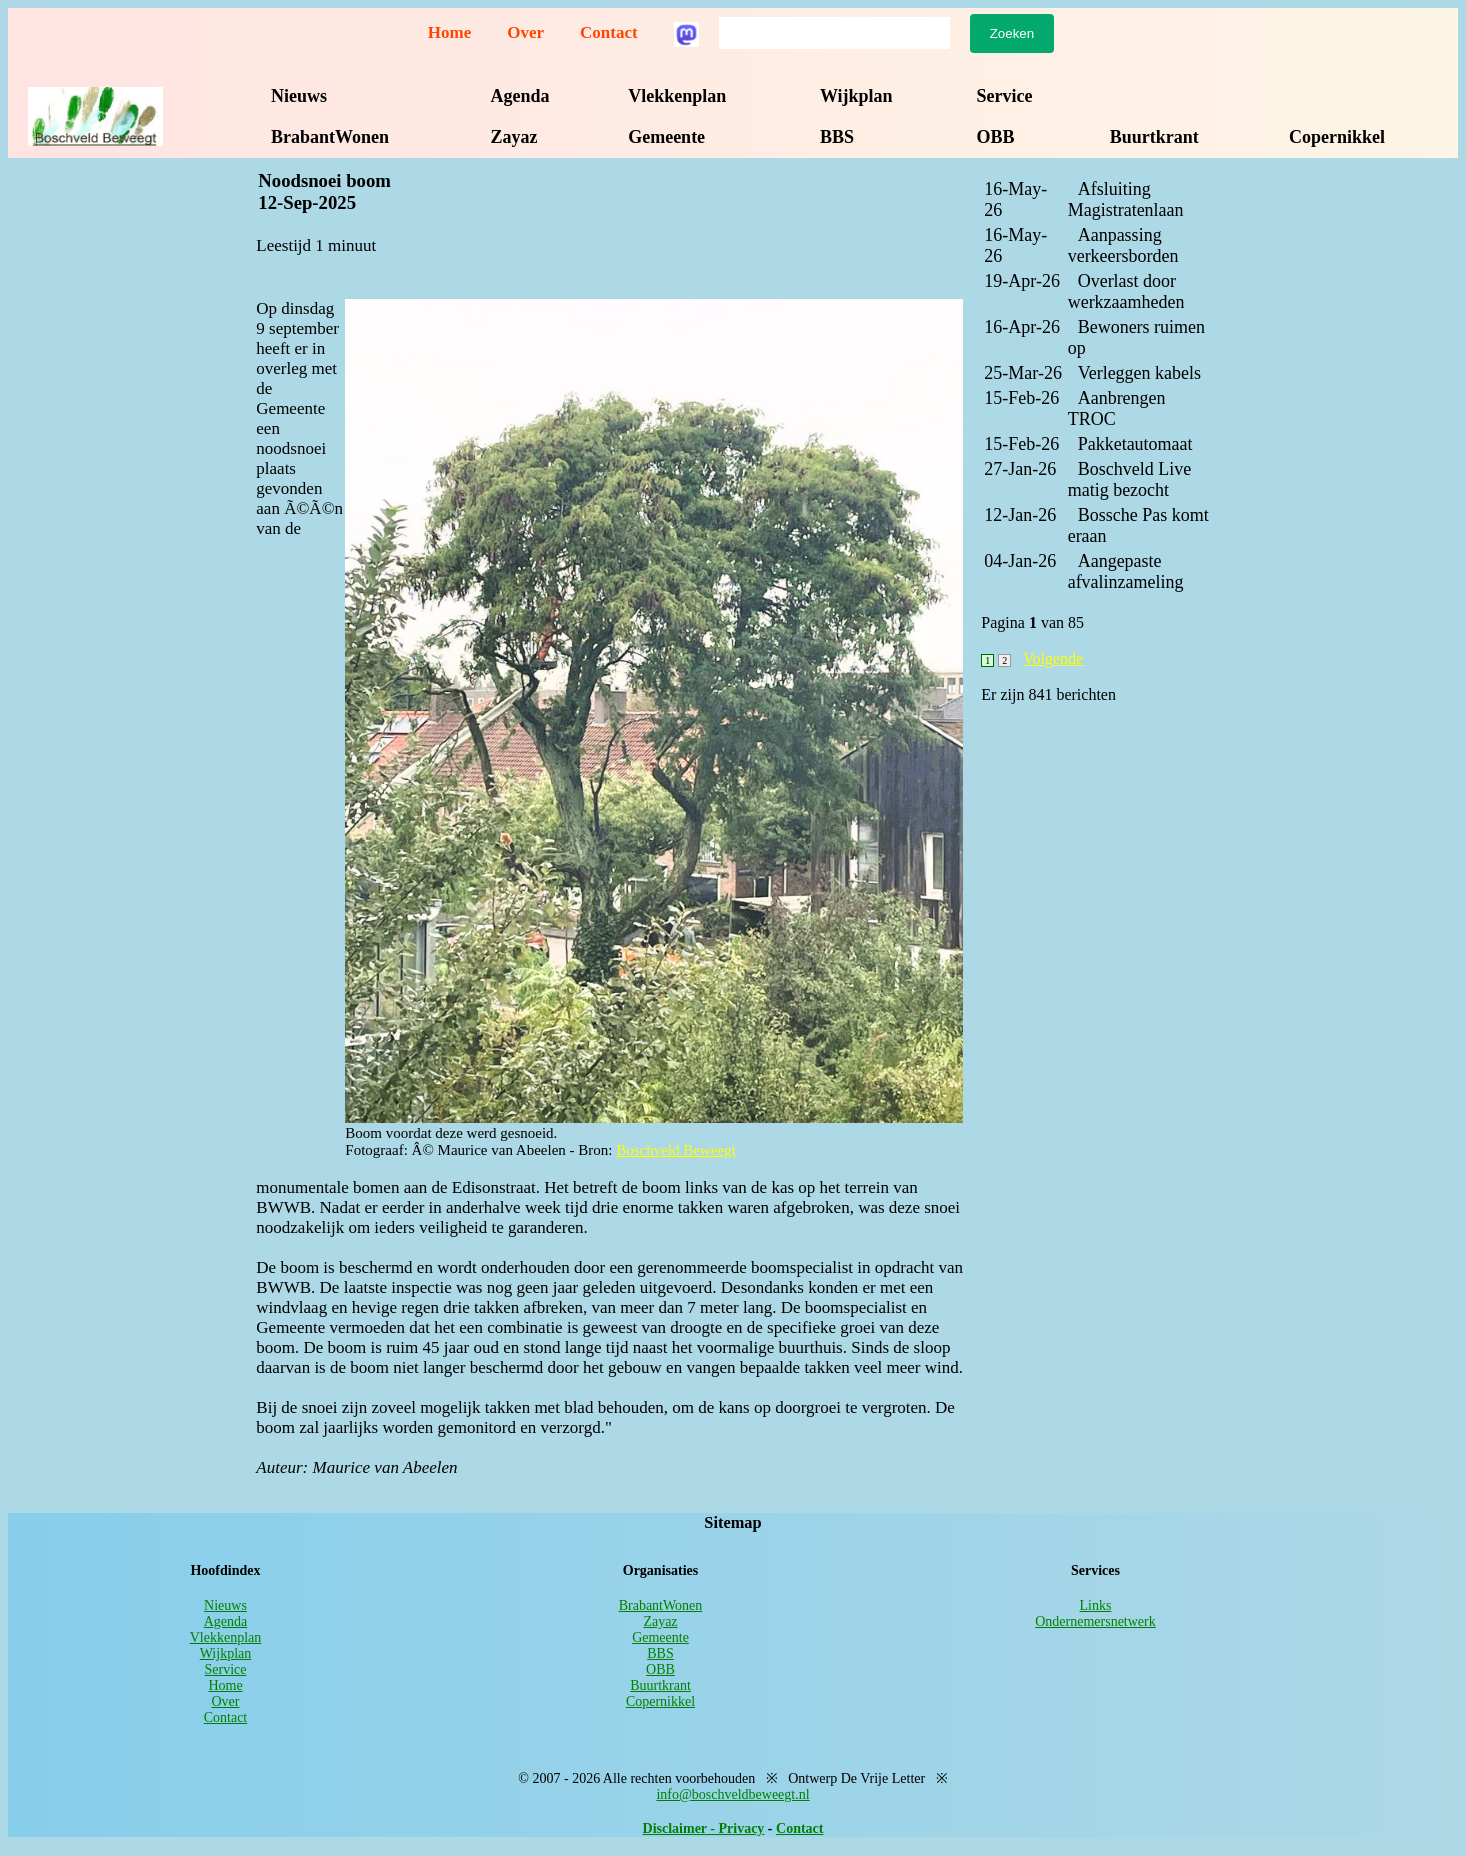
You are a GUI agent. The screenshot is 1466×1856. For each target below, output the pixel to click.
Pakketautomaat (1135, 444)
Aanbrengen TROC (1117, 408)
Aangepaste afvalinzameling (1126, 571)
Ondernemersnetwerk (1095, 1621)
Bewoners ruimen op (1136, 337)
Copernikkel (1337, 137)
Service (1004, 96)
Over (525, 32)
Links (1096, 1605)
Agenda (520, 96)
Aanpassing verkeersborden (1123, 245)
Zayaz (514, 137)
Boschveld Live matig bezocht (1129, 479)
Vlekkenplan (677, 96)
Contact (609, 32)
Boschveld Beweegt (676, 1150)
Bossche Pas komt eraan (1138, 525)
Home (449, 32)
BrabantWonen (330, 137)
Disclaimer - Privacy (704, 1828)
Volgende (1053, 658)
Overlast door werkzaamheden (1126, 291)
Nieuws (299, 96)
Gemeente (666, 137)
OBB (995, 137)
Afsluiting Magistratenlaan (1126, 199)
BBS (837, 137)
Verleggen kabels (1139, 373)
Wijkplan (856, 96)
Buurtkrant (1154, 137)
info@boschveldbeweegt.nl (732, 1794)
